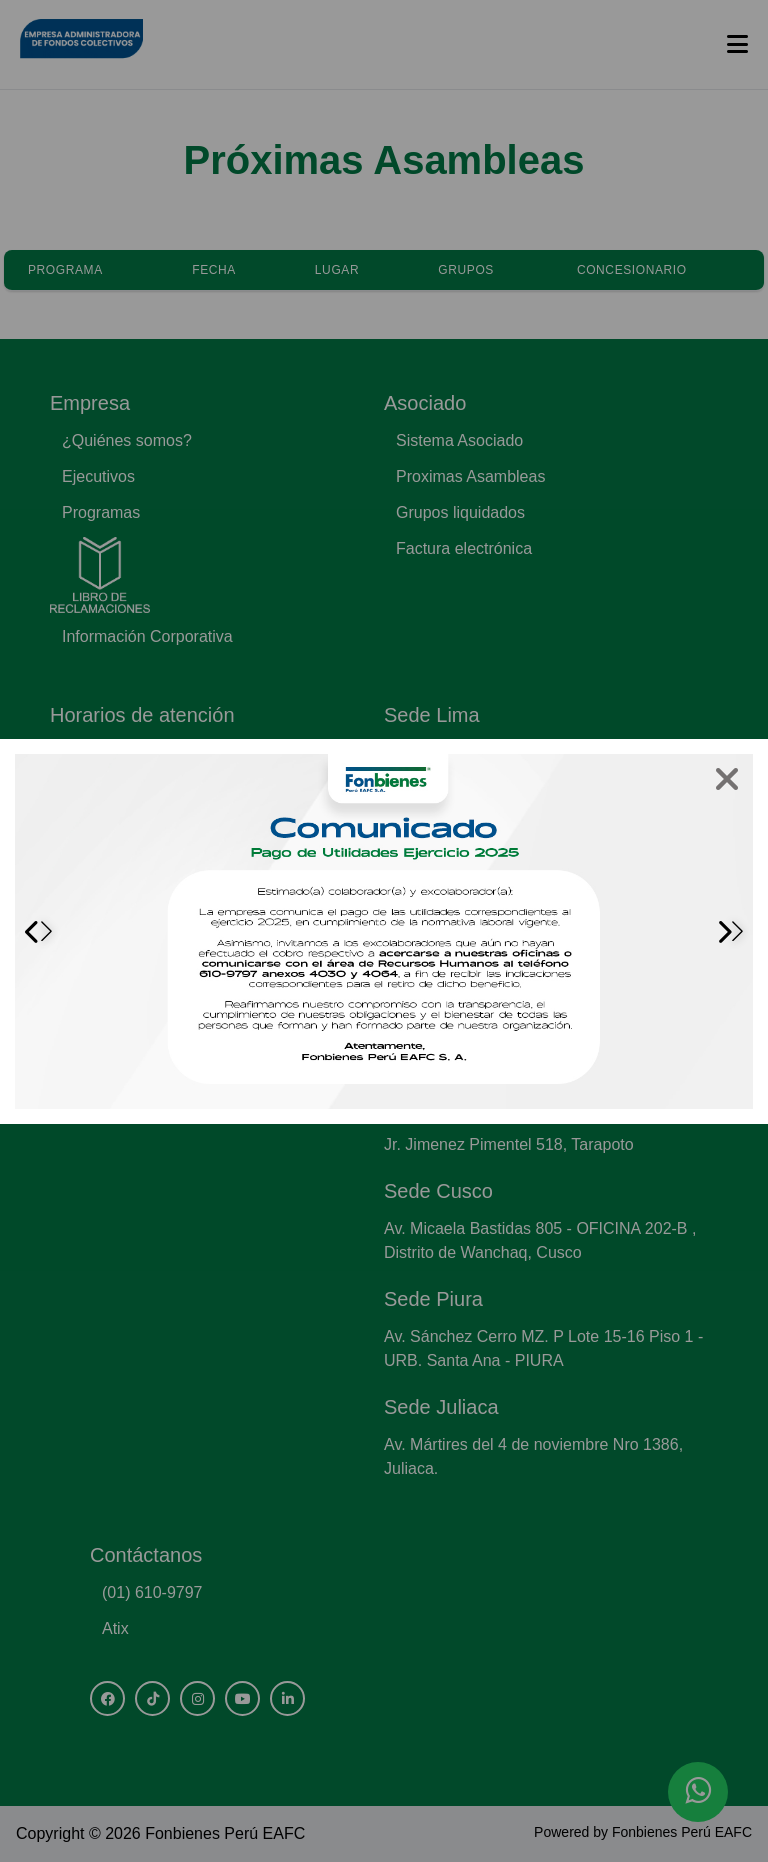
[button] (729, 931)
